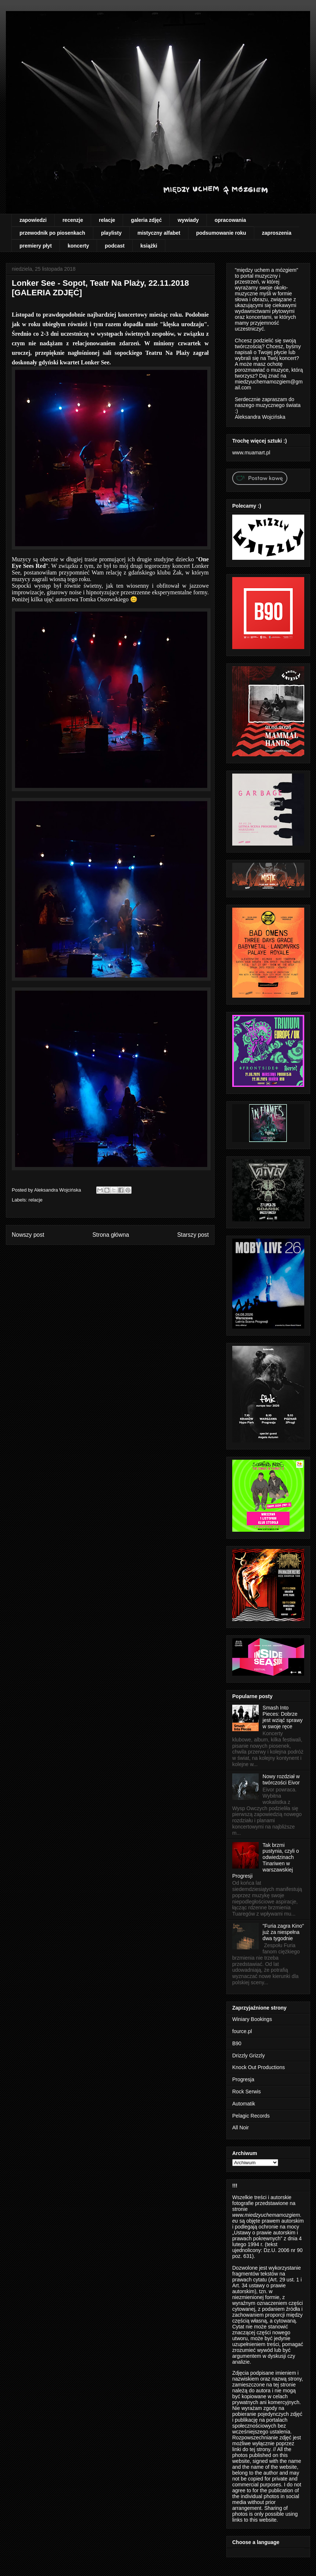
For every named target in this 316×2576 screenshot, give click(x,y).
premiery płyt (35, 246)
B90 (236, 2043)
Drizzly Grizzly (248, 2055)
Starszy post (193, 1235)
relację (114, 572)
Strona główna (110, 1235)
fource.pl (242, 2031)
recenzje (72, 220)
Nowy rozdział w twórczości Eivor (281, 1779)
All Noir (240, 2127)
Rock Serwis (246, 2091)
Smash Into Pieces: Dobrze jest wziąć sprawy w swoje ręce (283, 1717)
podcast (115, 246)
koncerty (78, 246)
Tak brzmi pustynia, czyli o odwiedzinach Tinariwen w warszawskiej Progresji (265, 1860)
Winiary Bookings (252, 2019)
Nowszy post (28, 1235)
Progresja (243, 2079)
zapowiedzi (33, 220)
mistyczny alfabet (158, 233)
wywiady (188, 220)
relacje (107, 220)
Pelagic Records (251, 2116)
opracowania (230, 220)
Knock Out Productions (258, 2067)
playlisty (111, 233)
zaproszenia (276, 233)
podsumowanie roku (221, 233)
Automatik (243, 2104)
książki (148, 246)
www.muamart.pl (251, 452)
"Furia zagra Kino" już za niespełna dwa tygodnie (283, 1932)
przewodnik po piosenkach (52, 233)
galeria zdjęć (146, 220)
